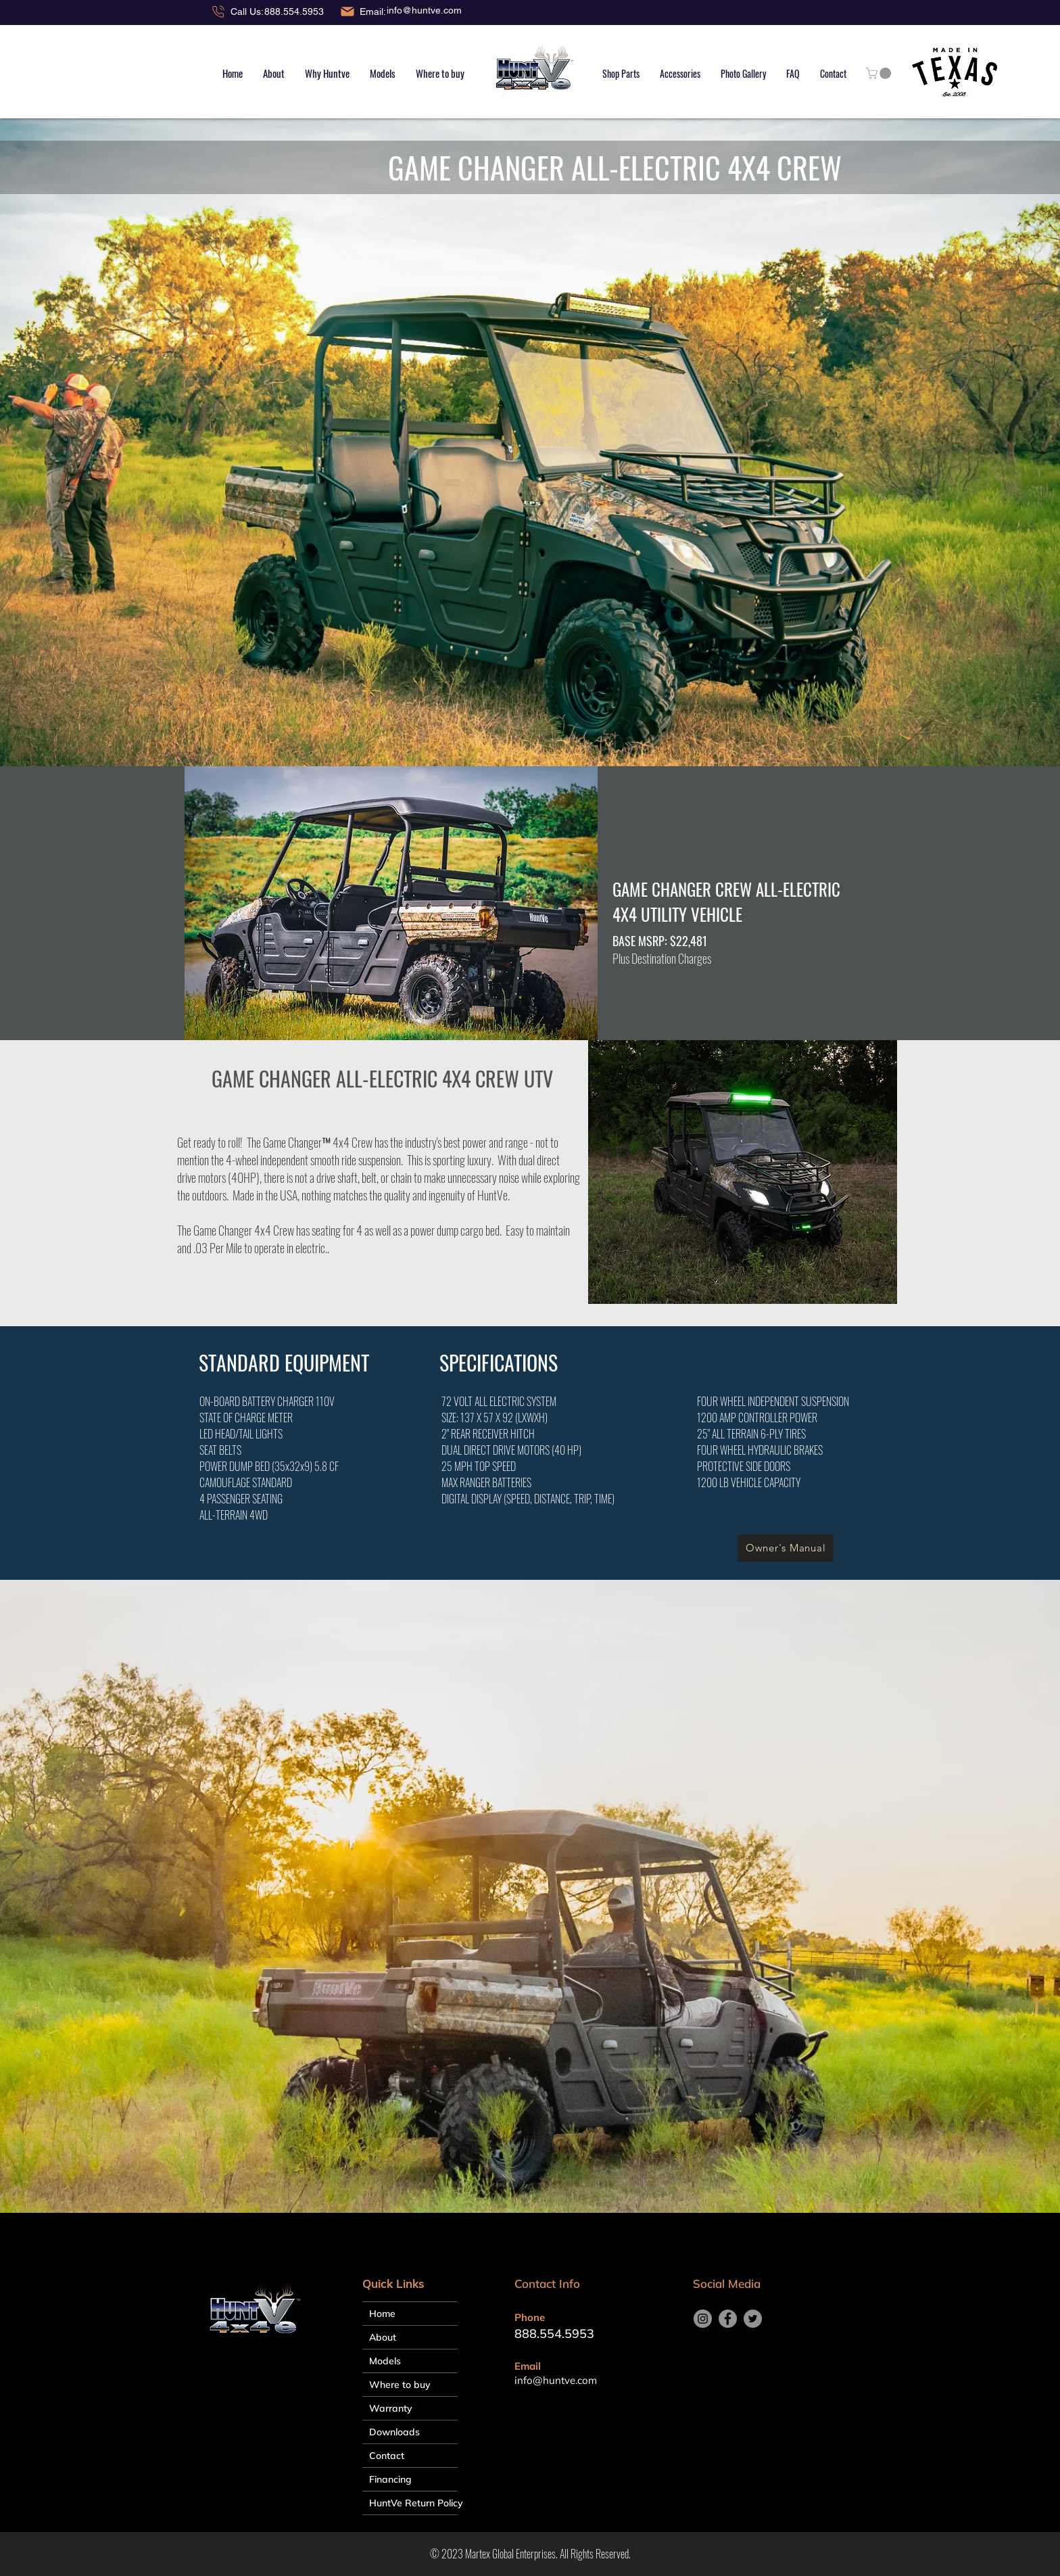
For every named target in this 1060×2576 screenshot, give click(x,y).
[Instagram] (703, 2319)
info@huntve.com (424, 10)
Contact (386, 2456)
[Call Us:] (237, 11)
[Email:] (363, 11)
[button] (383, 73)
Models (385, 2361)
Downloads (394, 2432)
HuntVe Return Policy (413, 2503)
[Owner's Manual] (786, 1548)
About (382, 2337)
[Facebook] (728, 2319)
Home (382, 2314)
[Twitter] (753, 2319)
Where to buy (400, 2385)
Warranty (390, 2408)
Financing (390, 2479)
